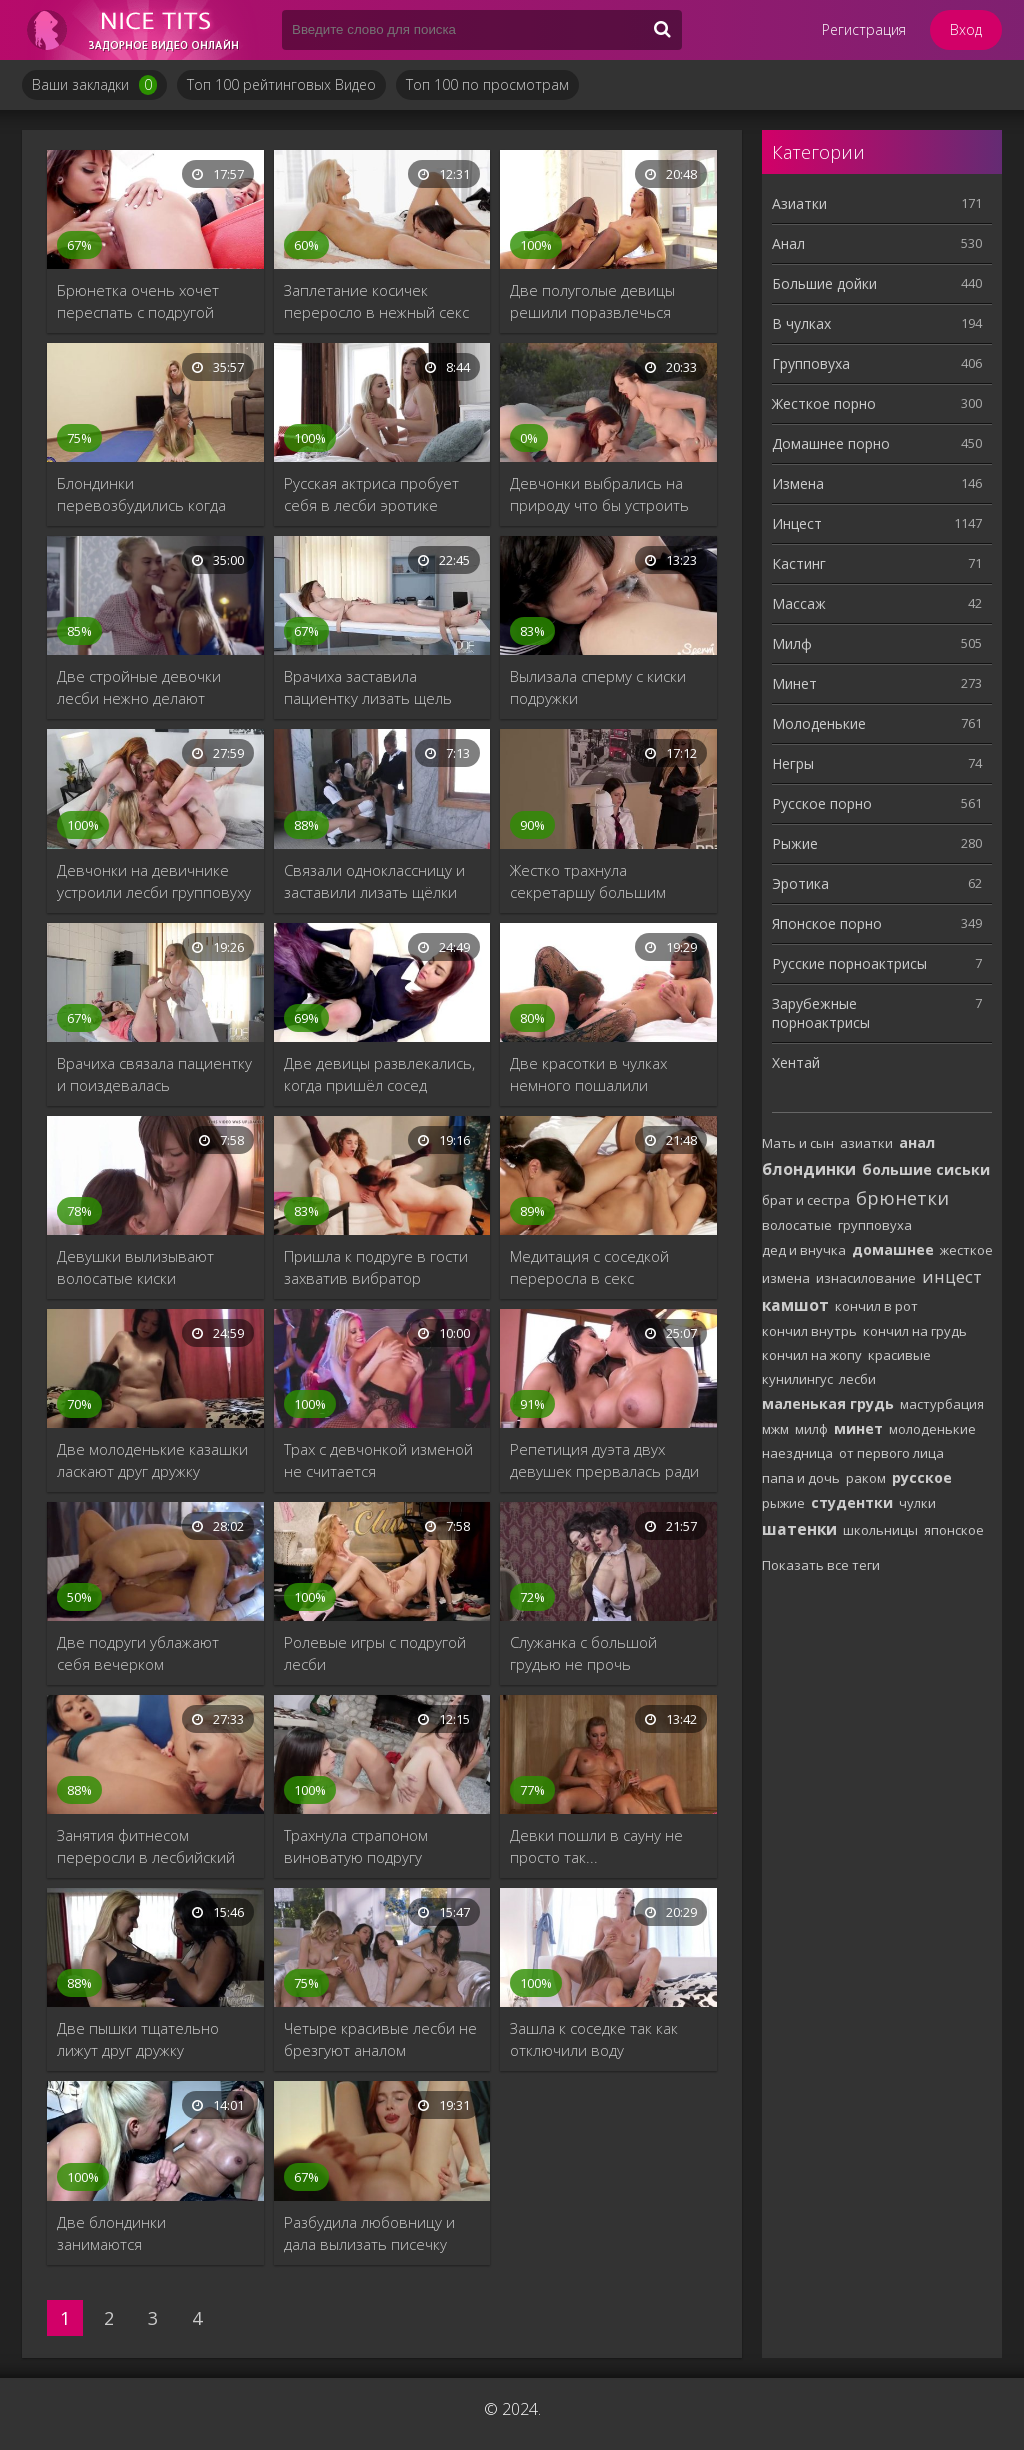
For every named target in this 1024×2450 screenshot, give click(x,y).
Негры (793, 763)
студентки (852, 1502)
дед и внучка (804, 1250)
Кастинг (799, 563)
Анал (788, 243)
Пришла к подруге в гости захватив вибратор (376, 1267)
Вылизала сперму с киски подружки (598, 687)
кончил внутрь (809, 1331)
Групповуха (811, 363)
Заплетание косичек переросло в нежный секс (376, 301)
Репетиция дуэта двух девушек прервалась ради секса (604, 1460)
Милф (792, 643)
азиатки (866, 1143)
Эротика (800, 883)
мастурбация (942, 1404)
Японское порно (827, 923)
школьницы (880, 1530)
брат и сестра (806, 1200)
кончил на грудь (915, 1331)
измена (786, 1278)
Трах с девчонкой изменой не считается (378, 1460)
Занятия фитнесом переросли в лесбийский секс (146, 1846)
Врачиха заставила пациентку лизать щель (368, 687)
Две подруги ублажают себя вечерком (138, 1653)
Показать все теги (821, 1565)
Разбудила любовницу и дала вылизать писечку (369, 2233)
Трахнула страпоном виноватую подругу (356, 1846)
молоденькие (932, 1429)
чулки (917, 1503)
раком (866, 1478)
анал (917, 1142)
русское (922, 1477)
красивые (899, 1355)
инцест (952, 1276)
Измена (798, 483)
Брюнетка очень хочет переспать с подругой (138, 301)
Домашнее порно (831, 443)
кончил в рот (876, 1306)
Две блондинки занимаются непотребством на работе (151, 2233)
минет (858, 1428)
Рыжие (795, 843)
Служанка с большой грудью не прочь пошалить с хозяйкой (586, 1653)
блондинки (809, 1169)
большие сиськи (926, 1169)
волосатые (797, 1225)
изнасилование (866, 1278)
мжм (775, 1429)
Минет (794, 683)
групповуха (875, 1225)
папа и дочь (801, 1478)
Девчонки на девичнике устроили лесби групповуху (154, 881)
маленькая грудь (828, 1403)
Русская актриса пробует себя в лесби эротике (371, 494)
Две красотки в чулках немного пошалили (588, 1074)
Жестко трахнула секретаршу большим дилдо (588, 881)
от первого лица (891, 1453)
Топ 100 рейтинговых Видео (281, 84)
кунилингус (797, 1379)
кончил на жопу (812, 1355)
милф (811, 1429)
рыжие (783, 1503)
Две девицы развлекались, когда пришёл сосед (379, 1074)
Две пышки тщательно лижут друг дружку (138, 2039)
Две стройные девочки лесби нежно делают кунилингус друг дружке (140, 687)
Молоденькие (819, 723)
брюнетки (902, 1198)
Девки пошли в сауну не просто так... (596, 1846)
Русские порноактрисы (849, 963)
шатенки (799, 1529)
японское (954, 1530)
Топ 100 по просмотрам (487, 84)
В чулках (801, 323)
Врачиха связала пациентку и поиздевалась (154, 1074)
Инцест (797, 523)
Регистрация (864, 29)
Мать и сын (798, 1143)
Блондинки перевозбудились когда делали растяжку (141, 494)
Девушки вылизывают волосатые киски (135, 1267)
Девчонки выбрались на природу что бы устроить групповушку (599, 494)
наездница (797, 1453)
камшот (795, 1305)
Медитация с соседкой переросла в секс (589, 1267)
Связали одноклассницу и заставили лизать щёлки (374, 881)
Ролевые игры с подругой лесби (375, 1653)
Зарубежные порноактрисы (821, 1013)
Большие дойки (824, 283)
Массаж (799, 603)
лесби (857, 1379)
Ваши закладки (94, 85)
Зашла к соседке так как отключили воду (594, 2039)
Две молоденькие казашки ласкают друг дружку (152, 1460)
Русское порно (822, 803)
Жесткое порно (824, 403)
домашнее (893, 1249)
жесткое (966, 1250)
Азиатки (799, 203)
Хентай (796, 1062)
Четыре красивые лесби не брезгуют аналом (380, 2039)
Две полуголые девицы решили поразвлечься (592, 301)
